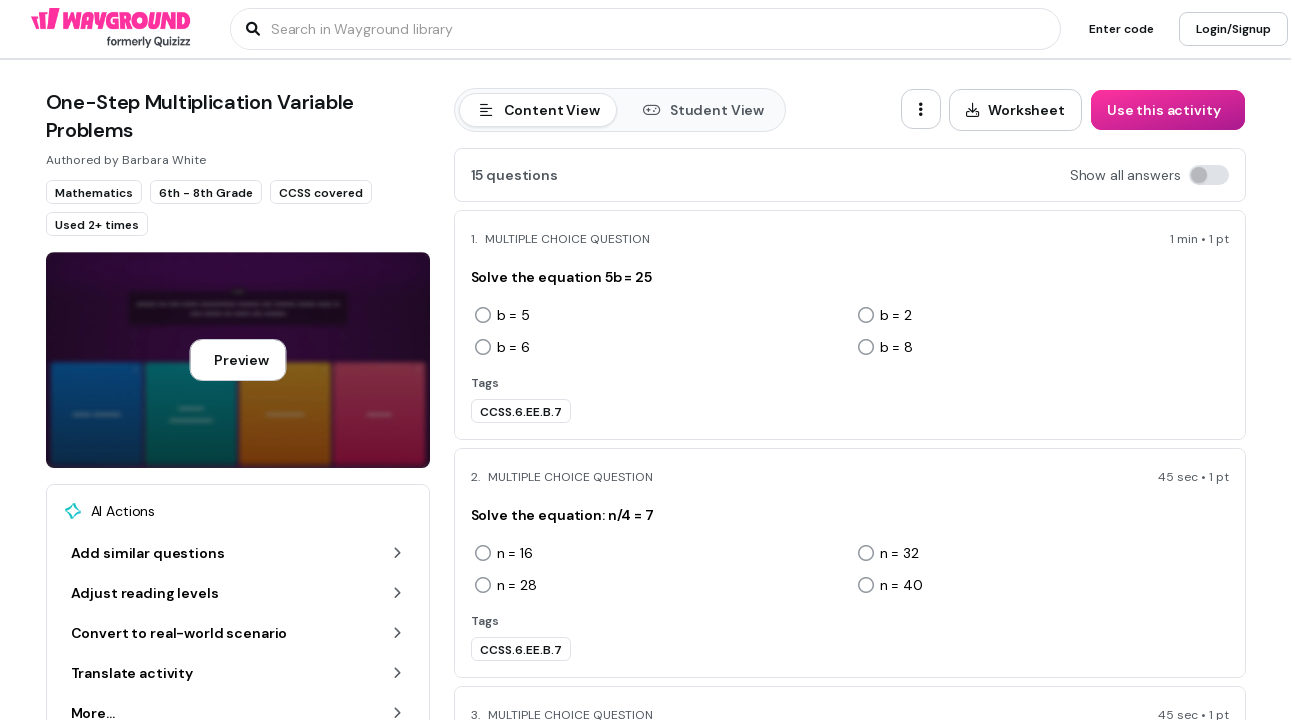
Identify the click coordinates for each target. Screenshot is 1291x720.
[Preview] (237, 360)
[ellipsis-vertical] (921, 109)
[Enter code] (1121, 29)
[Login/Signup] (1233, 29)
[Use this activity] (1168, 110)
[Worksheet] (1015, 110)
